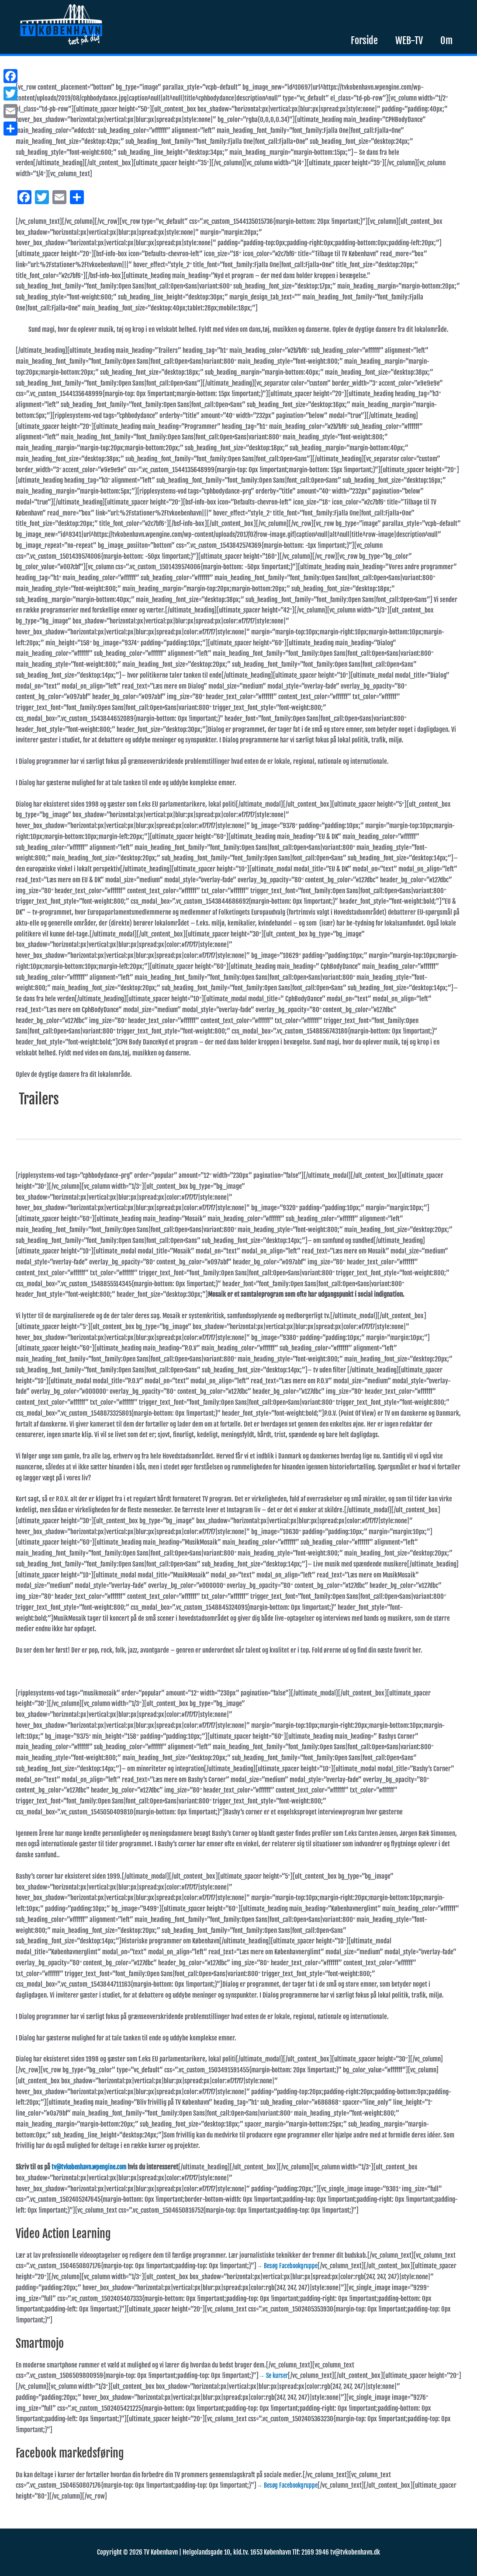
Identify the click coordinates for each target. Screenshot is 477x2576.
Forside (364, 40)
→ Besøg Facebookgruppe (289, 2266)
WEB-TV (409, 40)
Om (446, 40)
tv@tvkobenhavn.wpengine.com (91, 2167)
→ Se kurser (275, 2375)
